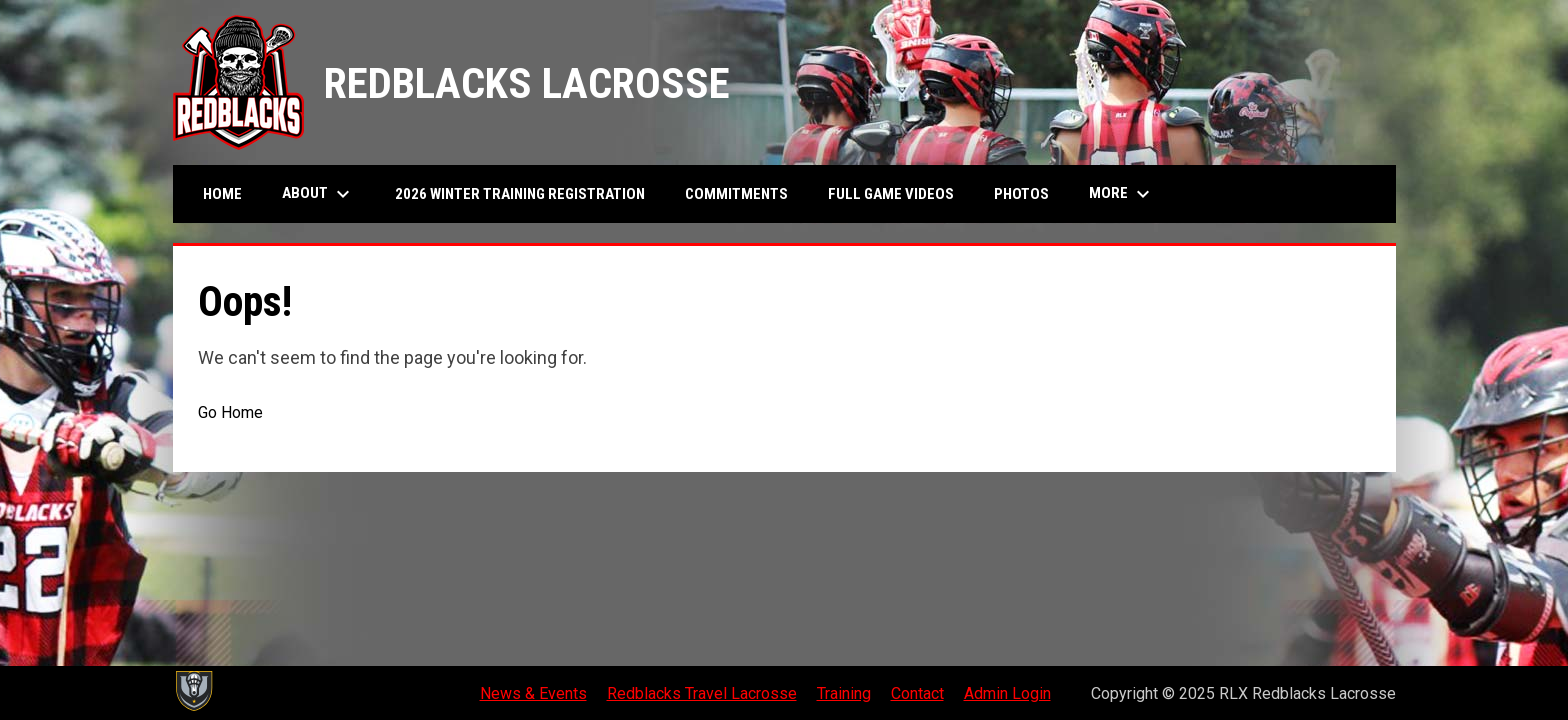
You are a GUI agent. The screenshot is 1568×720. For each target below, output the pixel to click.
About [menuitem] (318, 194)
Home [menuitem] (222, 194)
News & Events (533, 693)
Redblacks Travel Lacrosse (702, 693)
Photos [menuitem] (1021, 194)
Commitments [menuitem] (736, 194)
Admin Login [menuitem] (1007, 693)
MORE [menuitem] (1122, 194)
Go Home (230, 412)
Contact (917, 693)
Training (844, 693)
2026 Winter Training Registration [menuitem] (520, 194)
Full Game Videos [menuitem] (898, 193)
